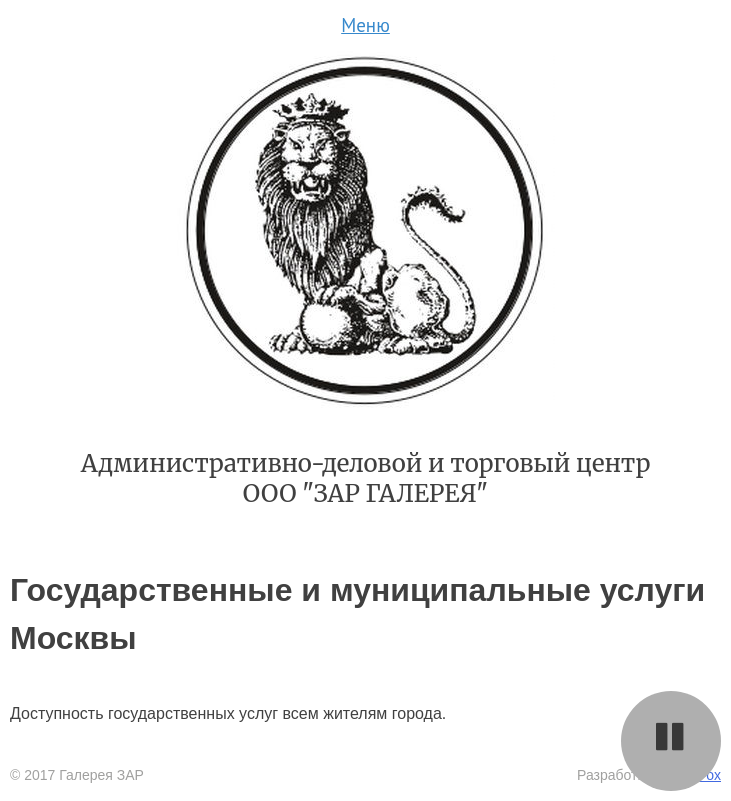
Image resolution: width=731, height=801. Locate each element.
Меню (365, 25)
